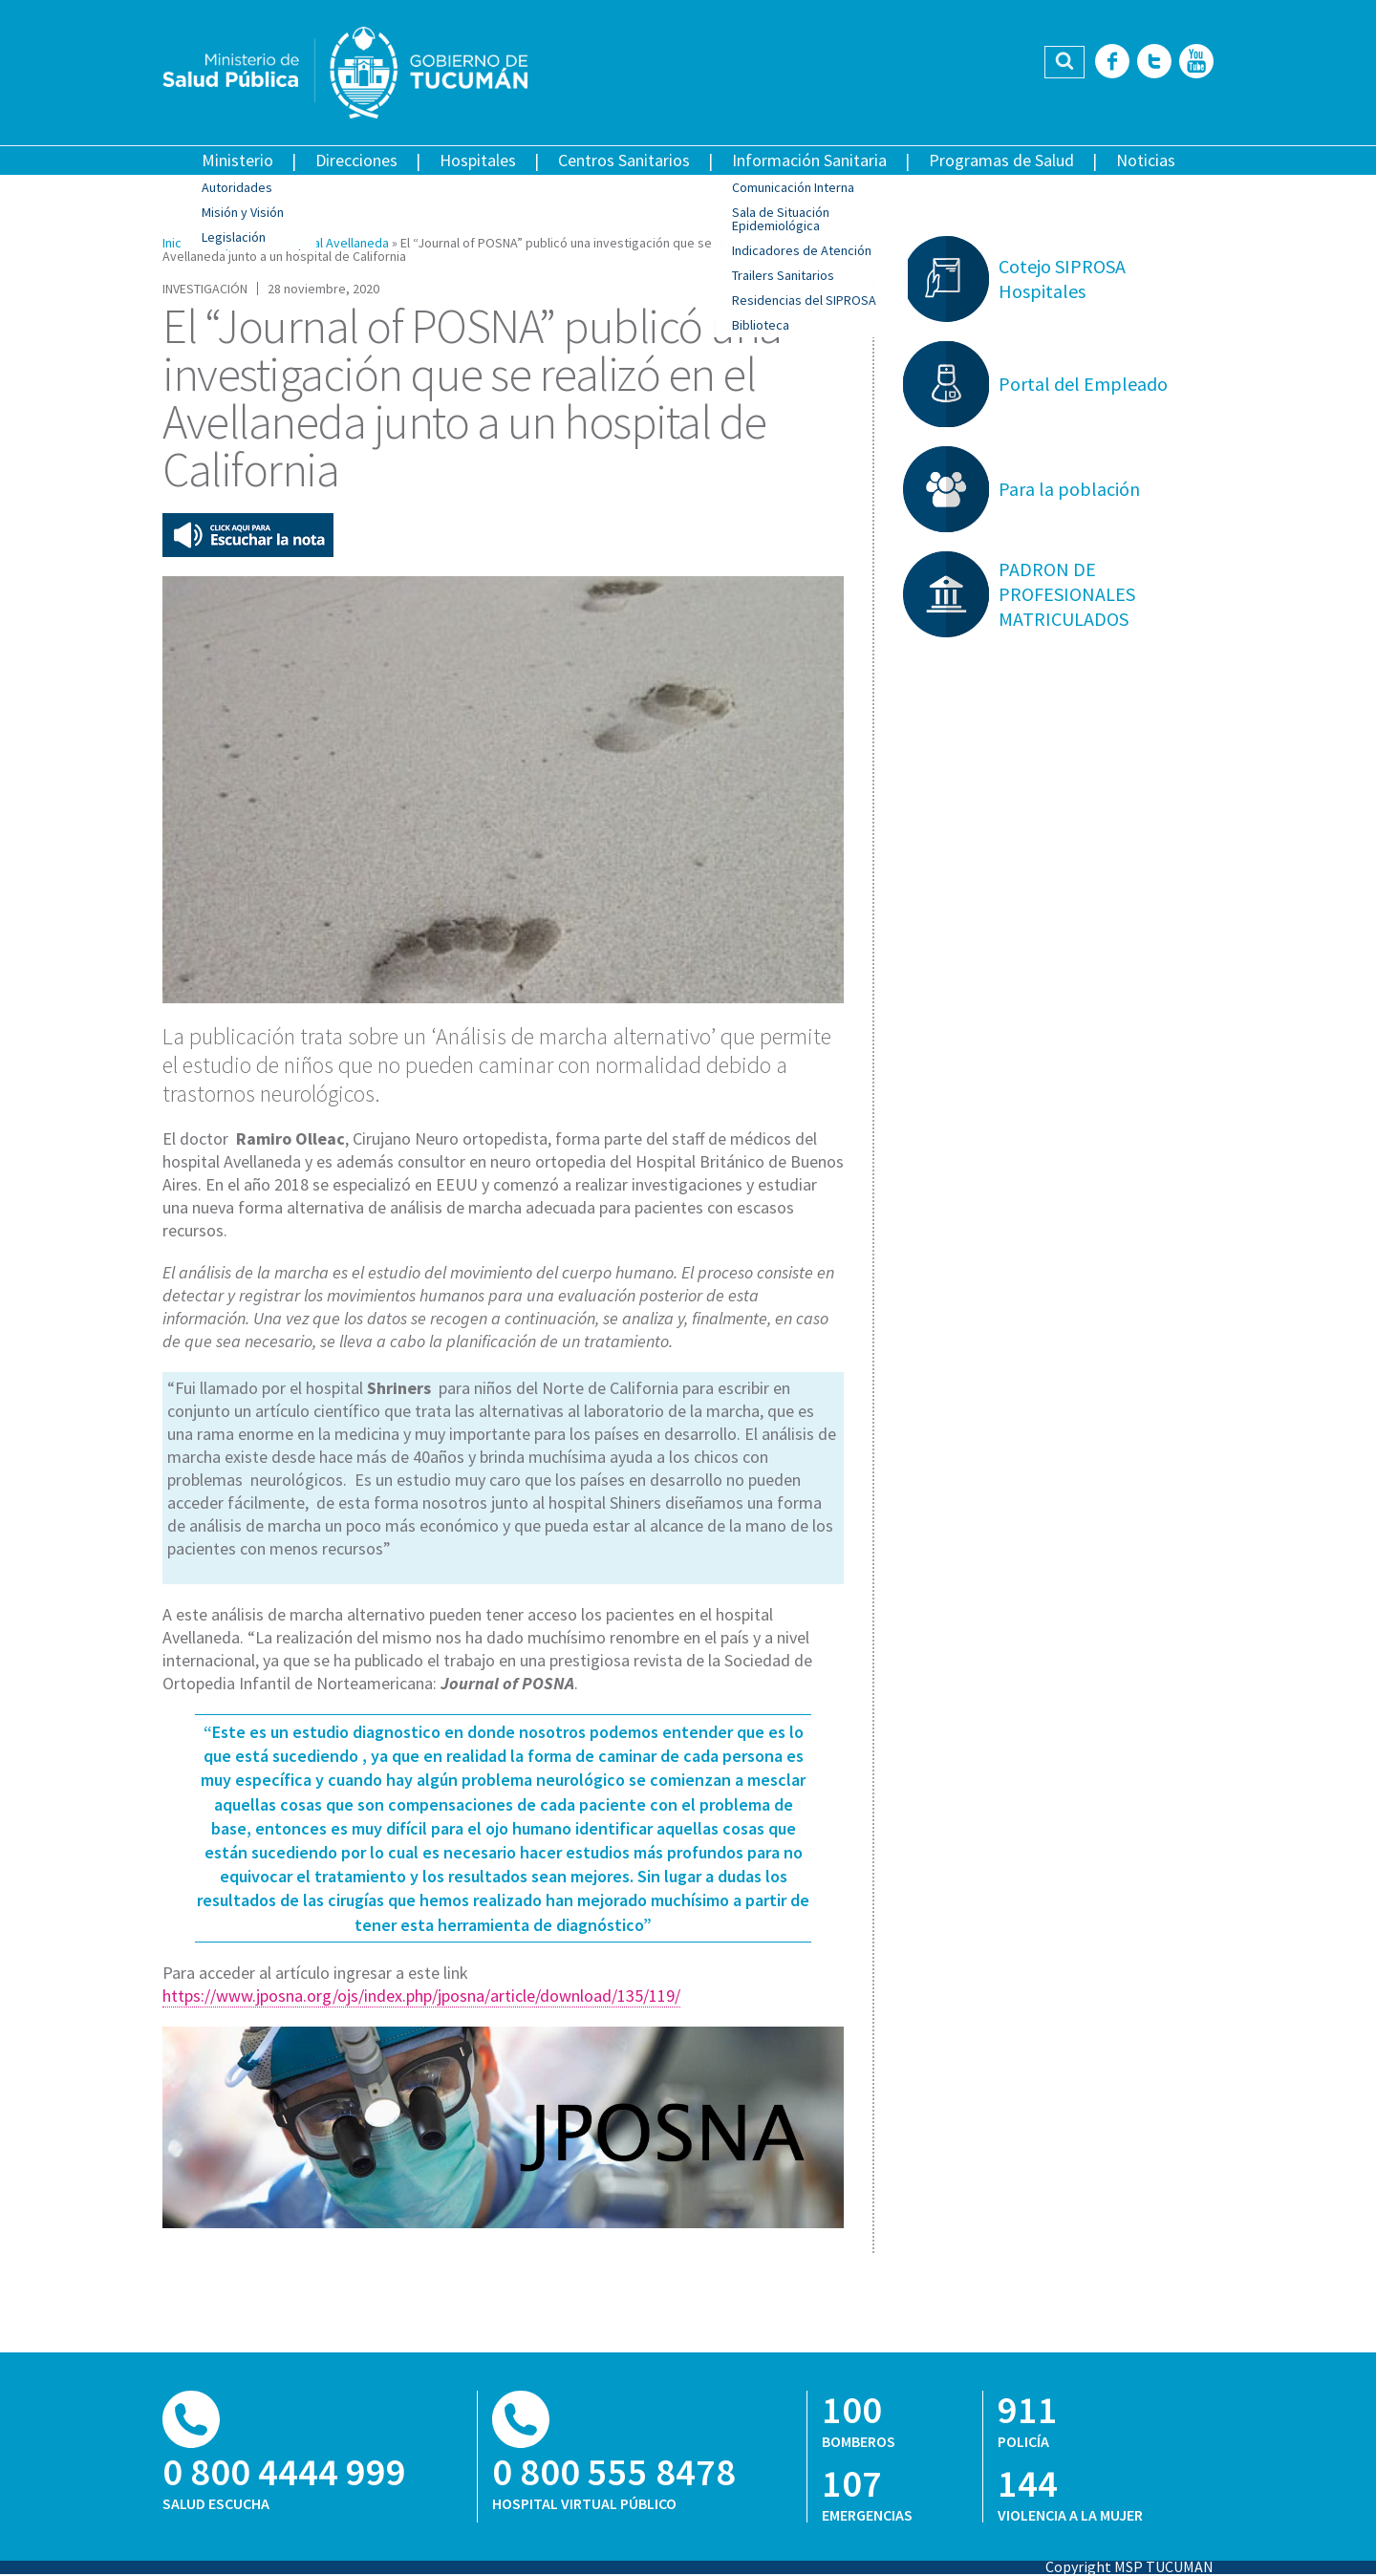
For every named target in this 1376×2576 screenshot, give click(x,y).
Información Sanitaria (809, 160)
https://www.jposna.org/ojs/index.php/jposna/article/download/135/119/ (421, 1996)
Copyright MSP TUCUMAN (1129, 2566)
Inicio (177, 242)
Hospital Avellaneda (332, 242)
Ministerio (237, 160)
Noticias (1145, 160)
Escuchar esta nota (247, 535)
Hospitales (478, 160)
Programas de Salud (1001, 160)
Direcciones (356, 160)
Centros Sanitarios (624, 160)
